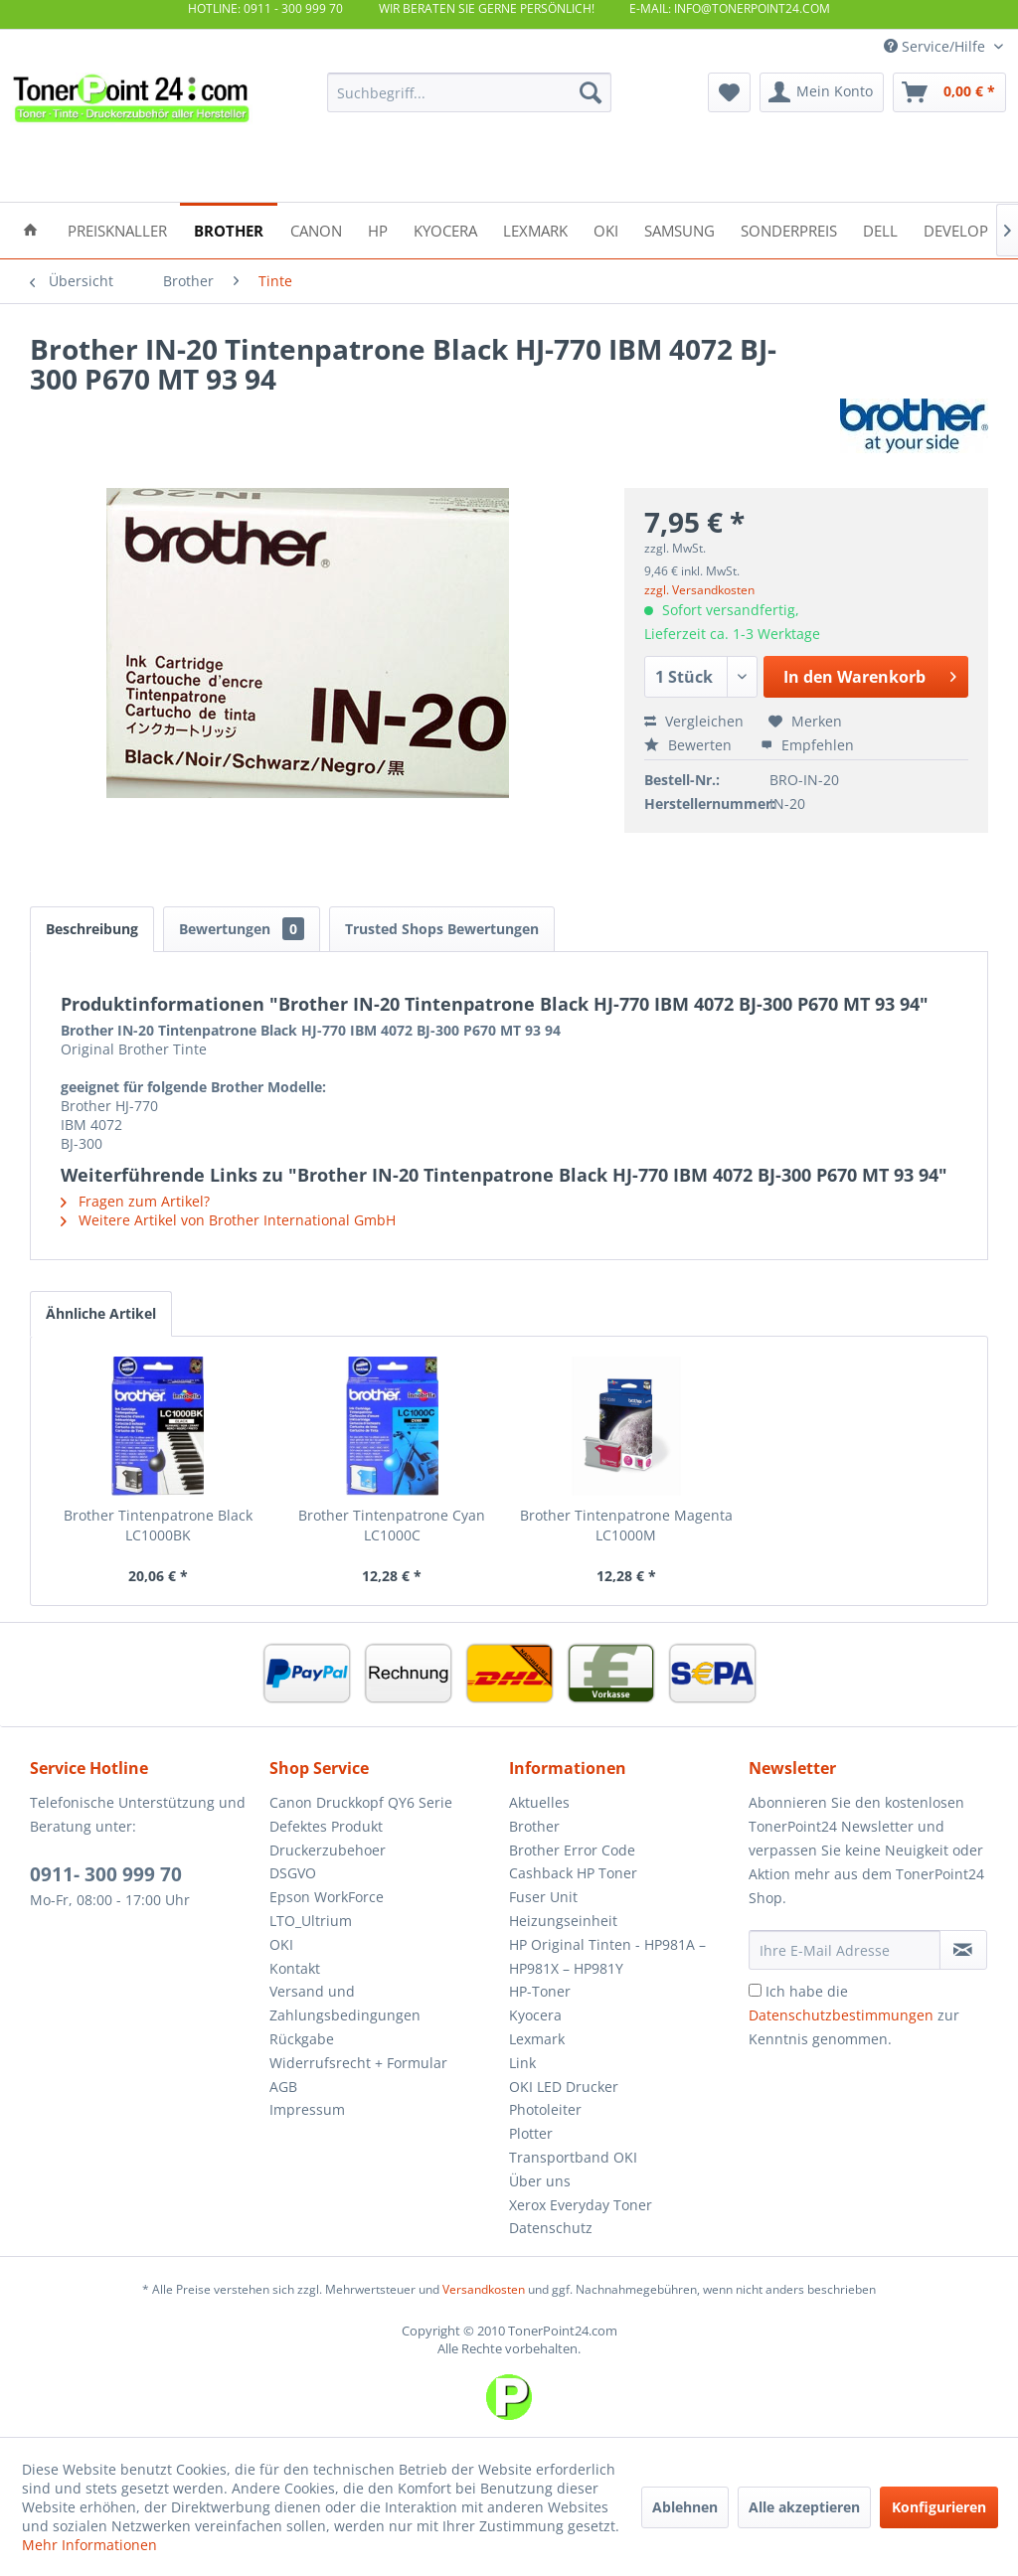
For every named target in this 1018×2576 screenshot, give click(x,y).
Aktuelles (539, 1802)
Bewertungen (241, 928)
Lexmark (537, 2038)
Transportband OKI (573, 2157)
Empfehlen (807, 744)
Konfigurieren (939, 2506)
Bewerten (690, 744)
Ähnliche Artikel (101, 1313)
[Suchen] (590, 92)
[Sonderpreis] (789, 229)
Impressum (307, 2109)
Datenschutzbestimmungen (841, 2015)
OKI (281, 1944)
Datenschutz (551, 2227)
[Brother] (228, 229)
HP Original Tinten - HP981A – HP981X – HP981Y (607, 1956)
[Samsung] (679, 229)
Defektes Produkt (326, 1826)
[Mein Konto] (822, 92)
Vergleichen (694, 721)
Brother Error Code (572, 1850)
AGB (283, 2086)
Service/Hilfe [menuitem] (936, 46)
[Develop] (956, 229)
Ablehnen (685, 2506)
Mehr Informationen (89, 2544)
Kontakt (294, 1968)
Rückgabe (301, 2038)
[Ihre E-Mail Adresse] (844, 1950)
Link (522, 2062)
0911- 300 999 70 (106, 1874)
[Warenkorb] (949, 92)
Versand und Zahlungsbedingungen (345, 2003)
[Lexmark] (535, 229)
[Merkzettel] (729, 92)
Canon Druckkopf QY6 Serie (360, 1802)
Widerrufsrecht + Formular (358, 2062)
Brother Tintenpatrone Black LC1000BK (158, 1525)
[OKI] (606, 229)
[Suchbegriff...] (469, 92)
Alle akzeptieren (804, 2506)
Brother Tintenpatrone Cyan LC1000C (391, 1525)
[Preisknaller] (117, 229)
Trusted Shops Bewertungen (442, 928)
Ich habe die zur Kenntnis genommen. (854, 2015)
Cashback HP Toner (573, 1872)
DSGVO (292, 1872)
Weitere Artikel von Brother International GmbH (228, 1219)
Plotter (531, 2133)
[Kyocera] (445, 229)
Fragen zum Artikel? (135, 1201)
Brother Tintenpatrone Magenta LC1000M (626, 1525)
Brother (534, 1826)
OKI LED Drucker (563, 2086)
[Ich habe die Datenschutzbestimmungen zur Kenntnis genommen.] (755, 1990)
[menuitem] (469, 92)
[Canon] (316, 229)
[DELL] (880, 229)
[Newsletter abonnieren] (963, 1950)
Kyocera (535, 2015)
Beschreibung (92, 928)
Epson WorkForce (326, 1896)
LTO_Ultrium (310, 1920)
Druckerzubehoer (327, 1850)
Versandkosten (483, 2289)
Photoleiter (545, 2109)
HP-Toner (540, 1991)
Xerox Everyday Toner (580, 2204)
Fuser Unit (543, 1896)
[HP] (378, 229)
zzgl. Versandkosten (699, 589)
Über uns (540, 2181)
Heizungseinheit (563, 1920)
